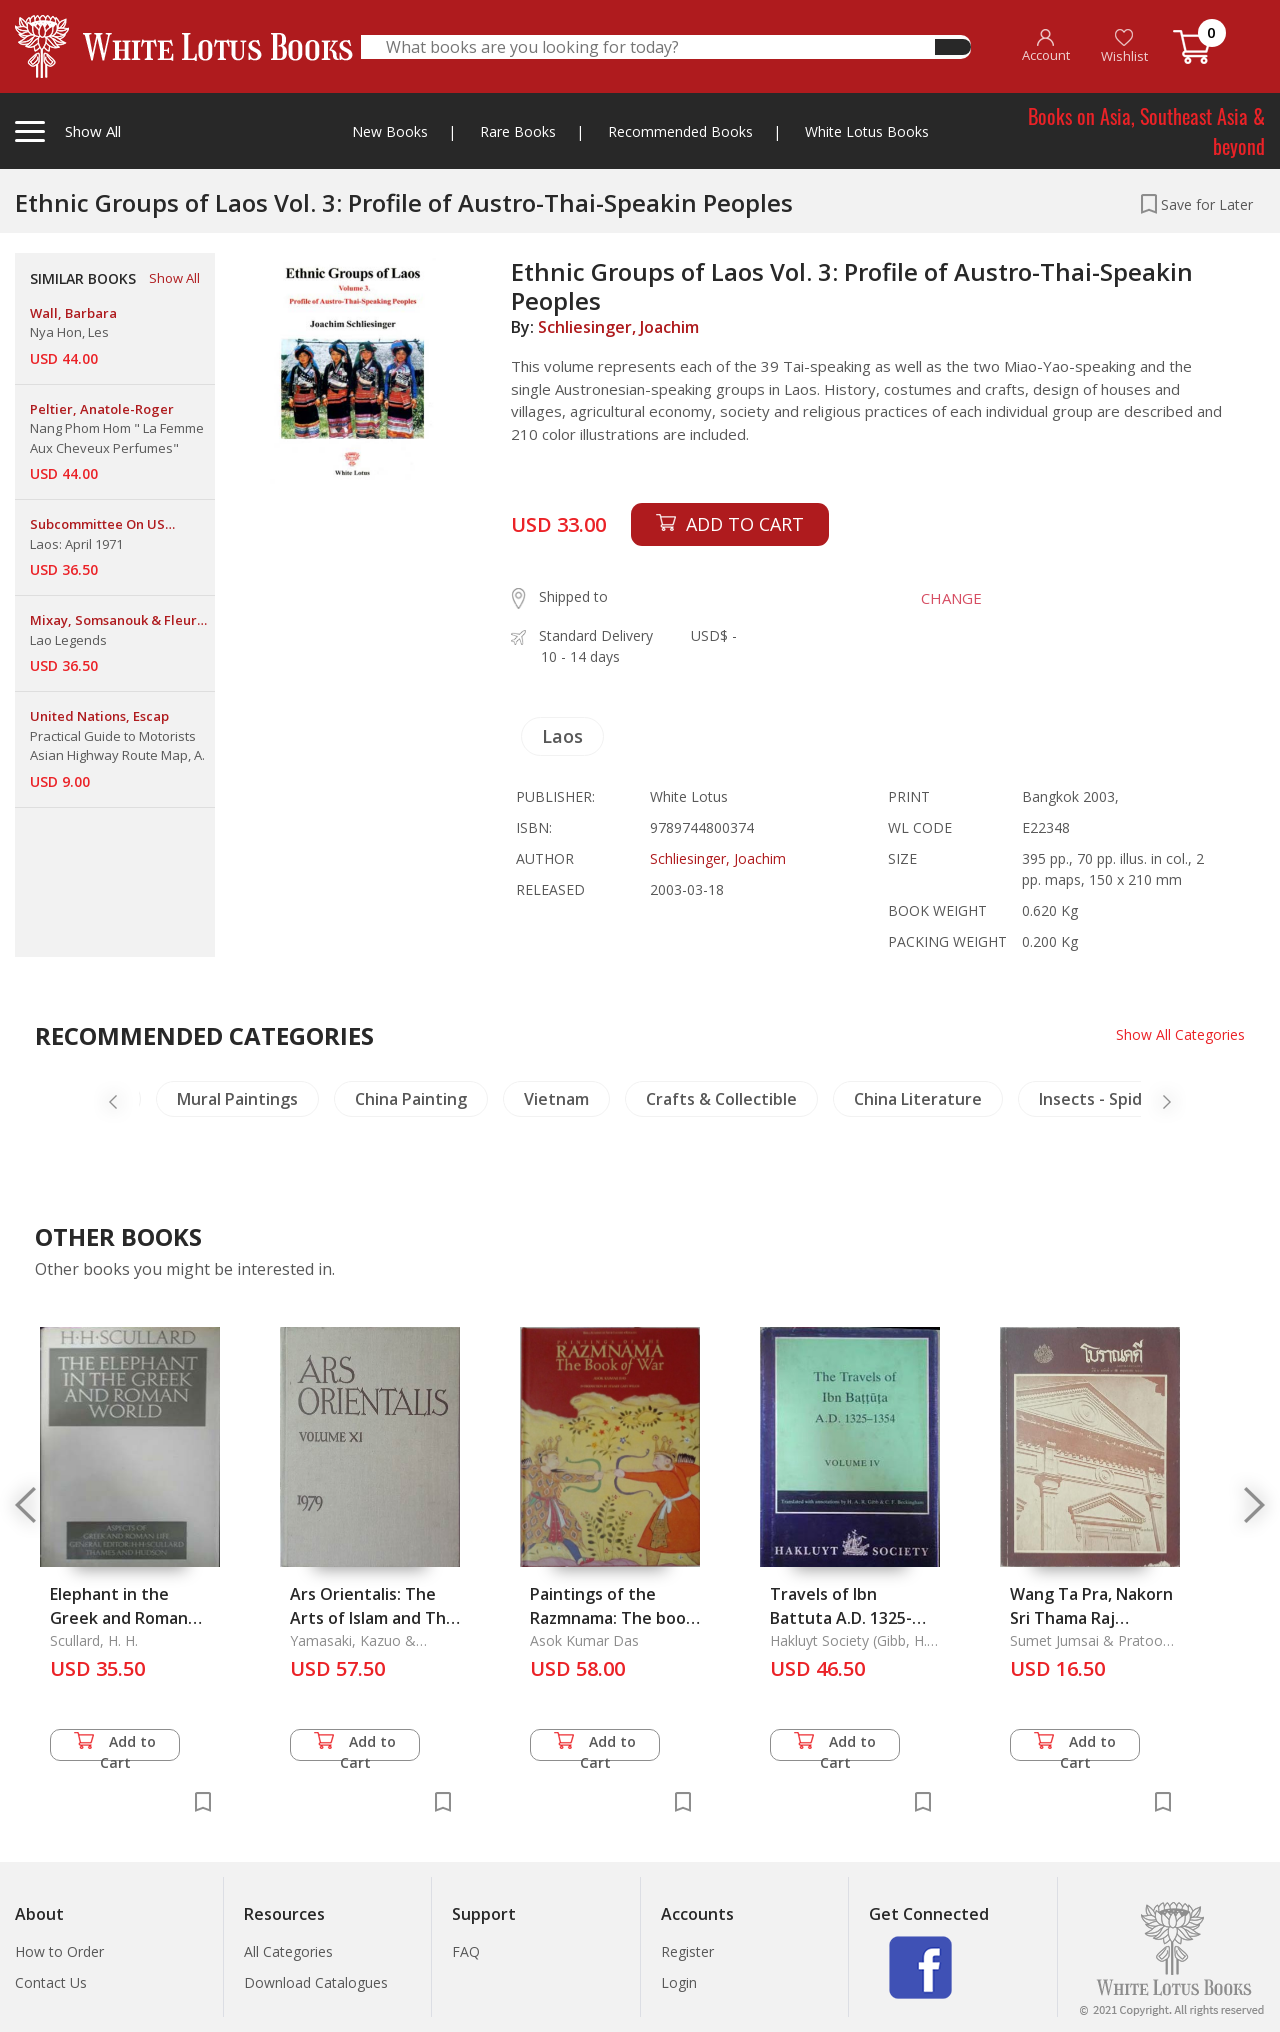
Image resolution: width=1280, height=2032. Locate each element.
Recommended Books (680, 131)
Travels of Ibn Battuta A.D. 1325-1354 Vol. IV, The (841, 1618)
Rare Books (518, 131)
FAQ (466, 1951)
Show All (174, 278)
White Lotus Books (867, 131)
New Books (390, 131)
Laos (562, 736)
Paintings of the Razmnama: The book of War (612, 1618)
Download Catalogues (316, 1982)
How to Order (59, 1951)
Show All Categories (1180, 1034)
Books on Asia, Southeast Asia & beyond (1146, 131)
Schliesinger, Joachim (618, 327)
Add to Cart (115, 1746)
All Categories (288, 1951)
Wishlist (1124, 46)
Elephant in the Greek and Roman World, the (119, 1618)
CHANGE (951, 598)
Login (679, 1982)
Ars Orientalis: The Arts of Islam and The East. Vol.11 (373, 1618)
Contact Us (51, 1982)
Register (687, 1951)
